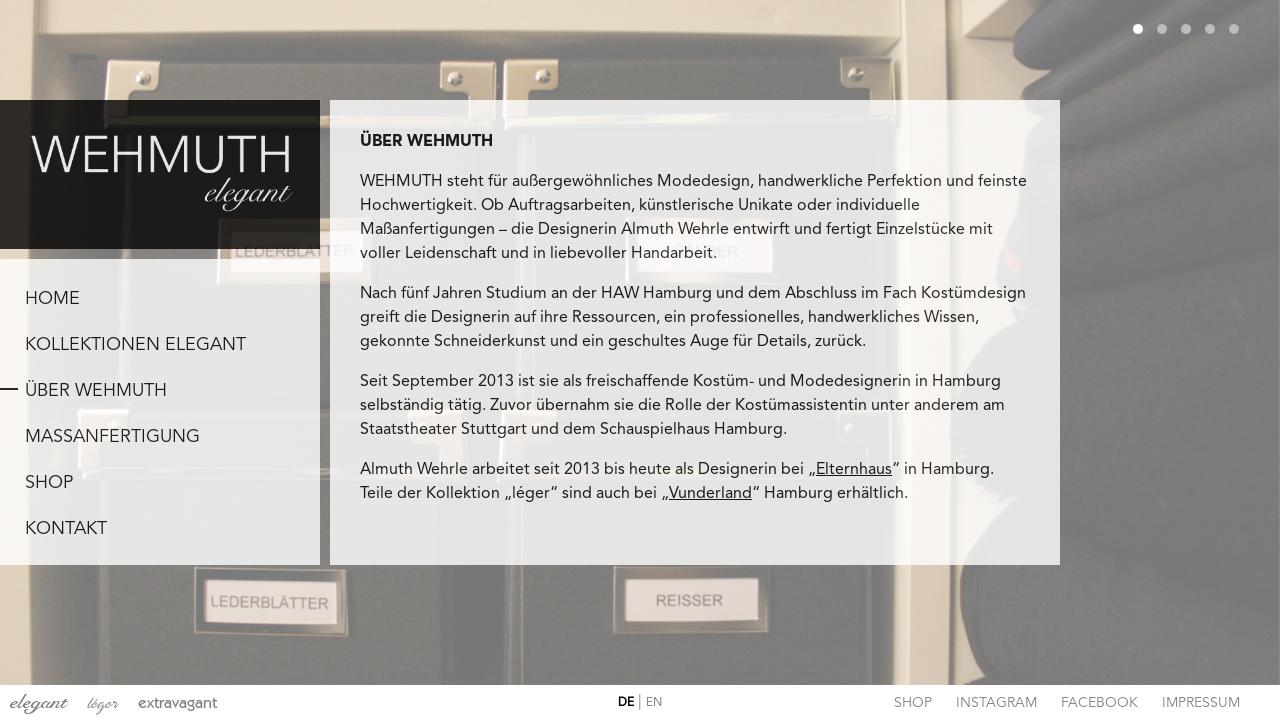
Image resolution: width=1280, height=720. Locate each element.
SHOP (49, 483)
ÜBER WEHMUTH (96, 391)
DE (626, 703)
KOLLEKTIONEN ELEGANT (135, 345)
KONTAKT (66, 529)
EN (654, 703)
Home (52, 299)
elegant (38, 702)
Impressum (1201, 703)
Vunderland (710, 494)
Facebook (1099, 703)
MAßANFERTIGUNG (112, 437)
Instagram (996, 703)
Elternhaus (854, 470)
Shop (913, 703)
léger (102, 703)
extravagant (177, 702)
